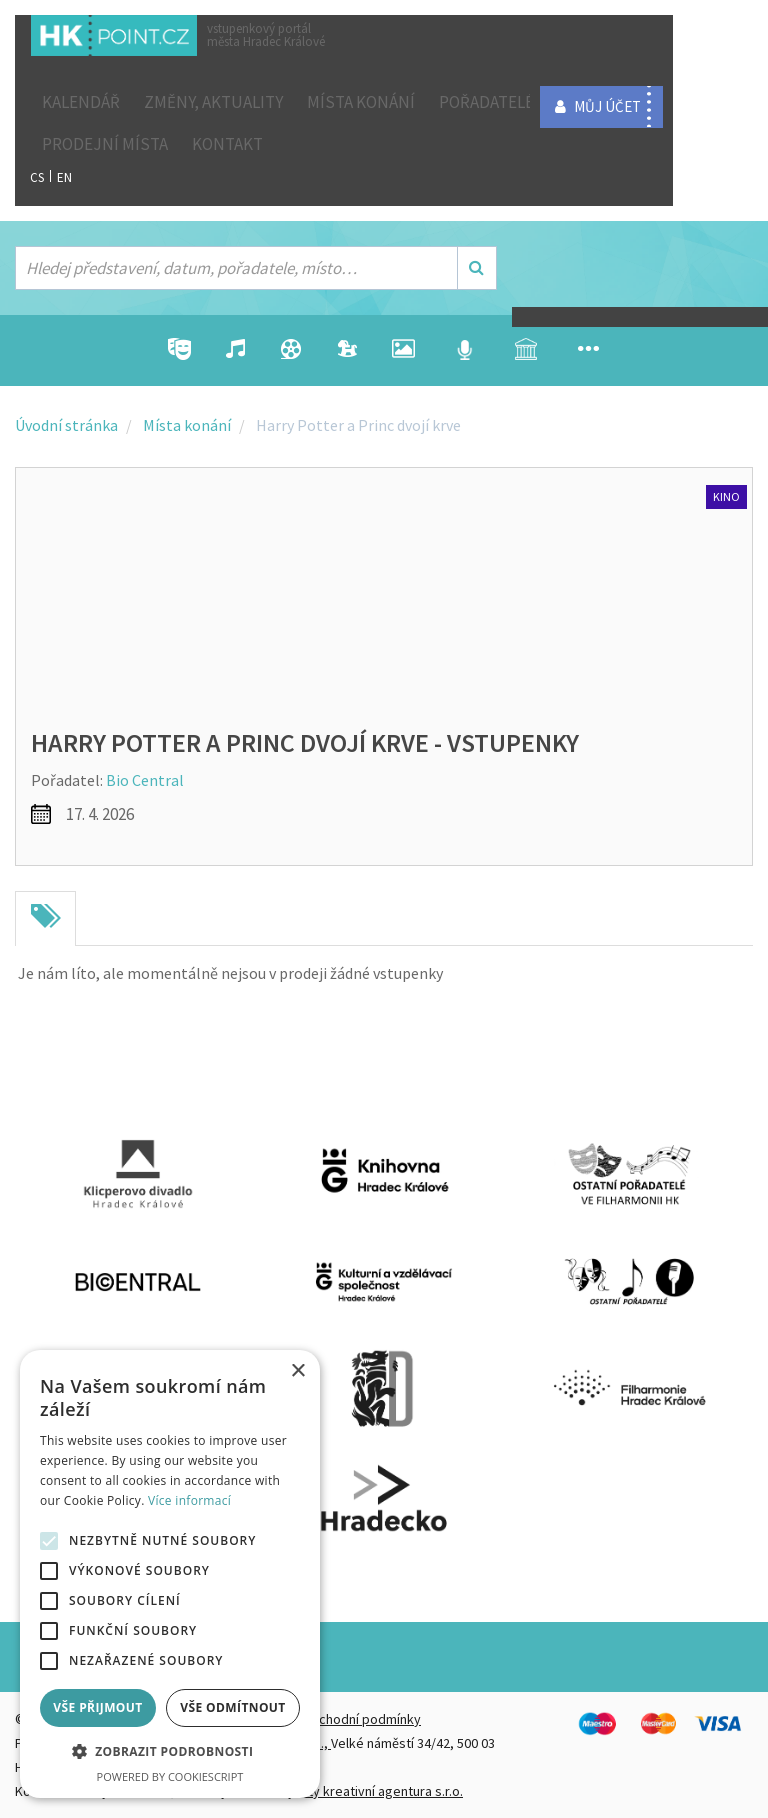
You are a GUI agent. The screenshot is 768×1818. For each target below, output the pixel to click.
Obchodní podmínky (361, 1719)
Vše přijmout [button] (97, 1707)
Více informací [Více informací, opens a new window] (189, 1500)
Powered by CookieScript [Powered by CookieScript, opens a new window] (170, 1776)
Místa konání (361, 102)
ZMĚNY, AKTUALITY (213, 102)
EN (64, 177)
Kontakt (227, 144)
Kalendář (81, 102)
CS (37, 177)
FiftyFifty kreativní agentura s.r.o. (366, 1791)
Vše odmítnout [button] (232, 1707)
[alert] (170, 1574)
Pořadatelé (486, 102)
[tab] (45, 919)
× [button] (297, 1371)
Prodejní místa (105, 144)
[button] (170, 1752)
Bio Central (145, 780)
